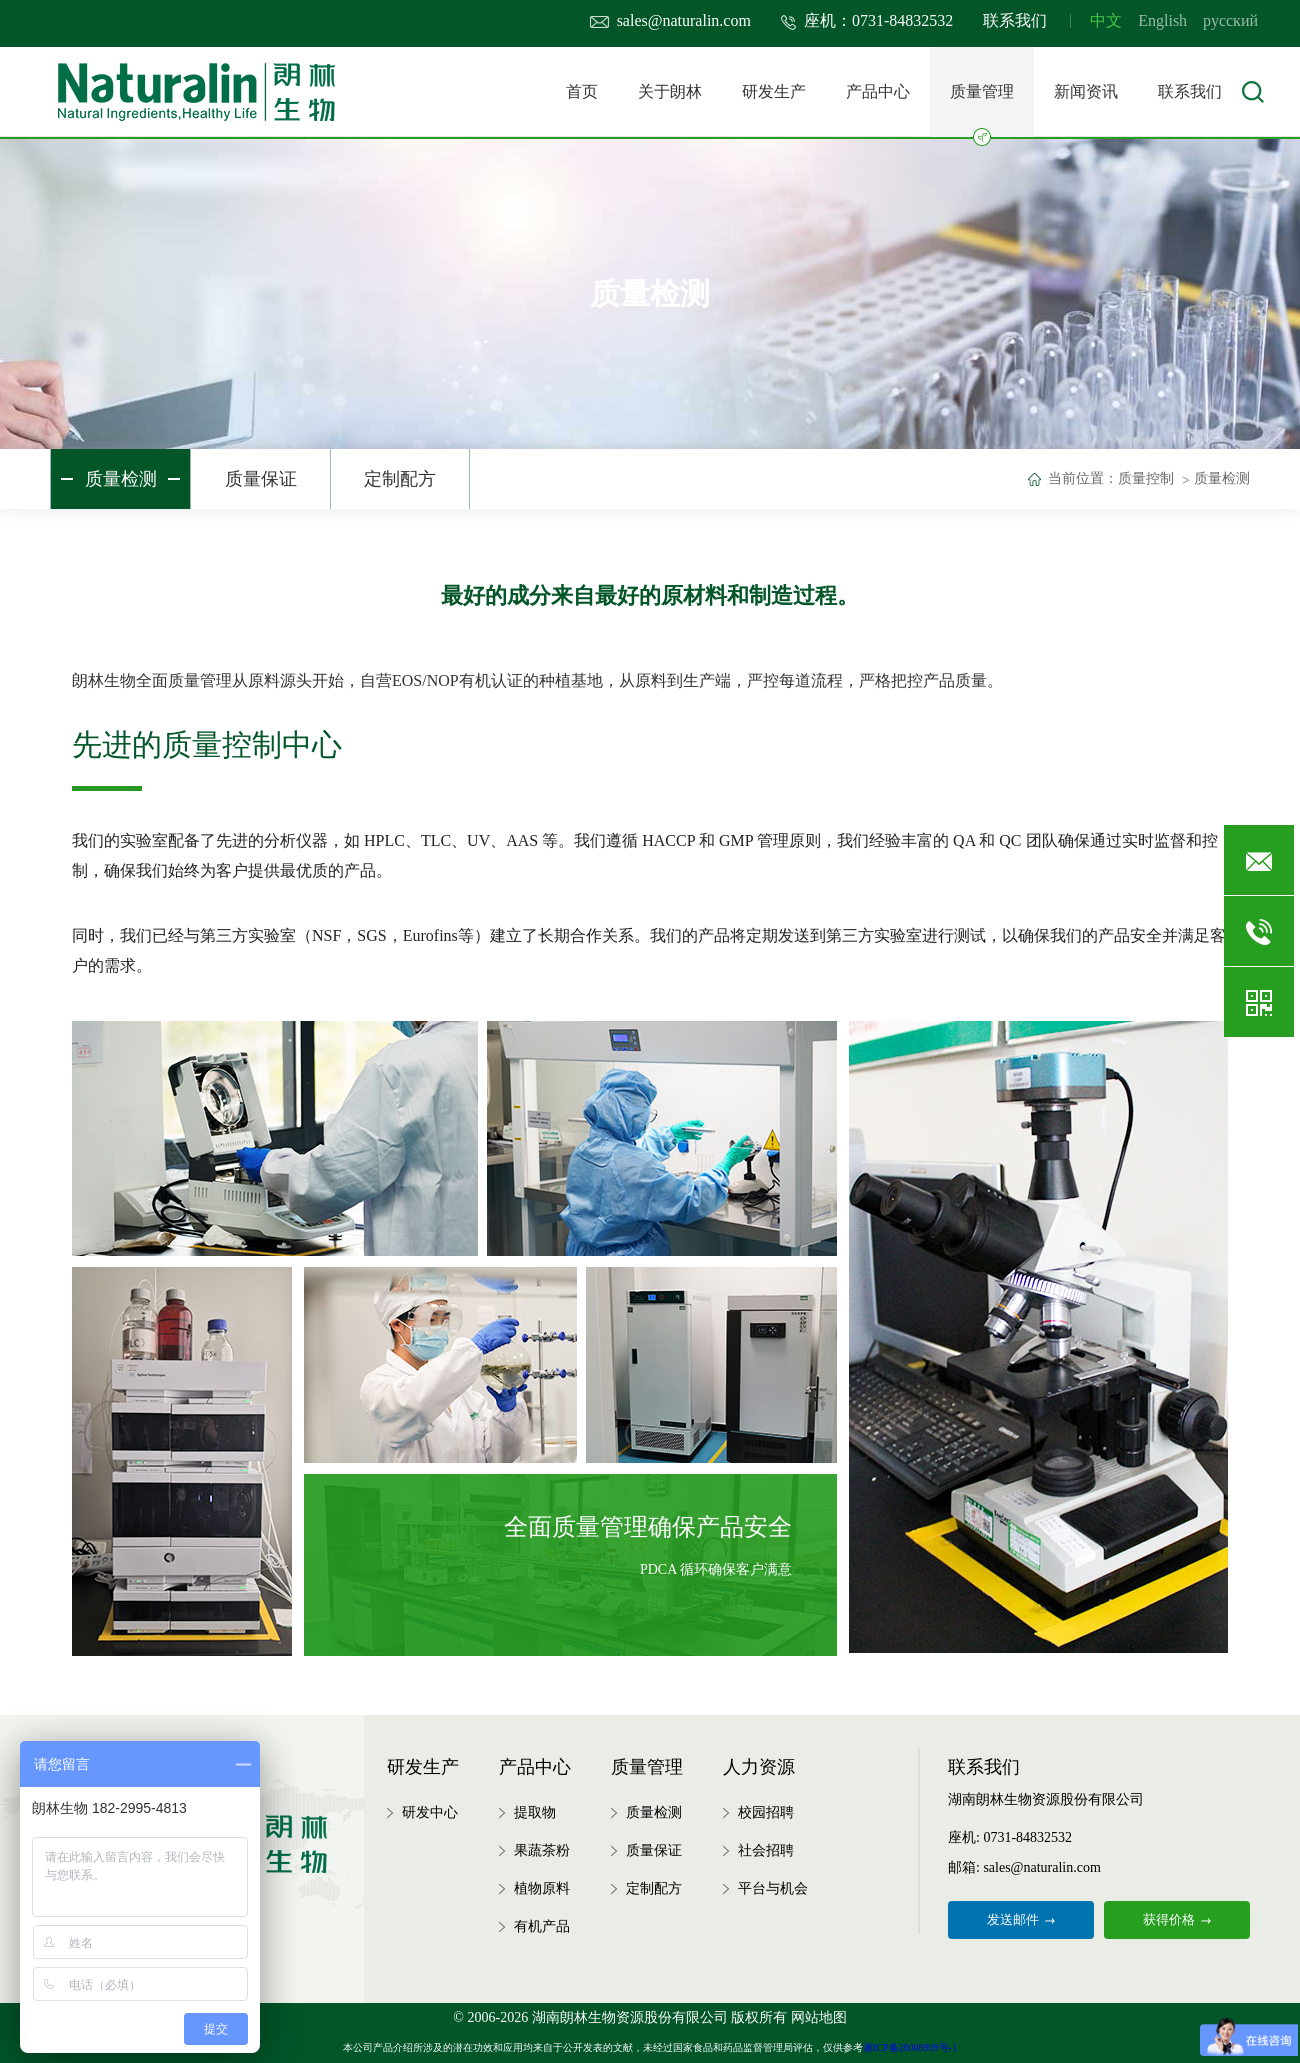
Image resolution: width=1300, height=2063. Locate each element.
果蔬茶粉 (542, 1850)
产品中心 (878, 91)
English (1162, 20)
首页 (582, 91)
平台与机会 (773, 1888)
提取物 (535, 1812)
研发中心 (430, 1812)
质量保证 (261, 479)
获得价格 (1177, 1919)
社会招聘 (766, 1850)
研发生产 (774, 91)
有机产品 (542, 1926)
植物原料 (542, 1888)
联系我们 (1015, 20)
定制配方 (400, 479)
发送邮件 (1021, 1919)
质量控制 (1146, 478)
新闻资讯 (1086, 91)
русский (1230, 20)
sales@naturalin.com (670, 20)
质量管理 (982, 110)
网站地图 (819, 2017)
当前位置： (1083, 478)
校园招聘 (766, 1812)
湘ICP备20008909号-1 (910, 2047)
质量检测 (121, 479)
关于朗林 (670, 91)
